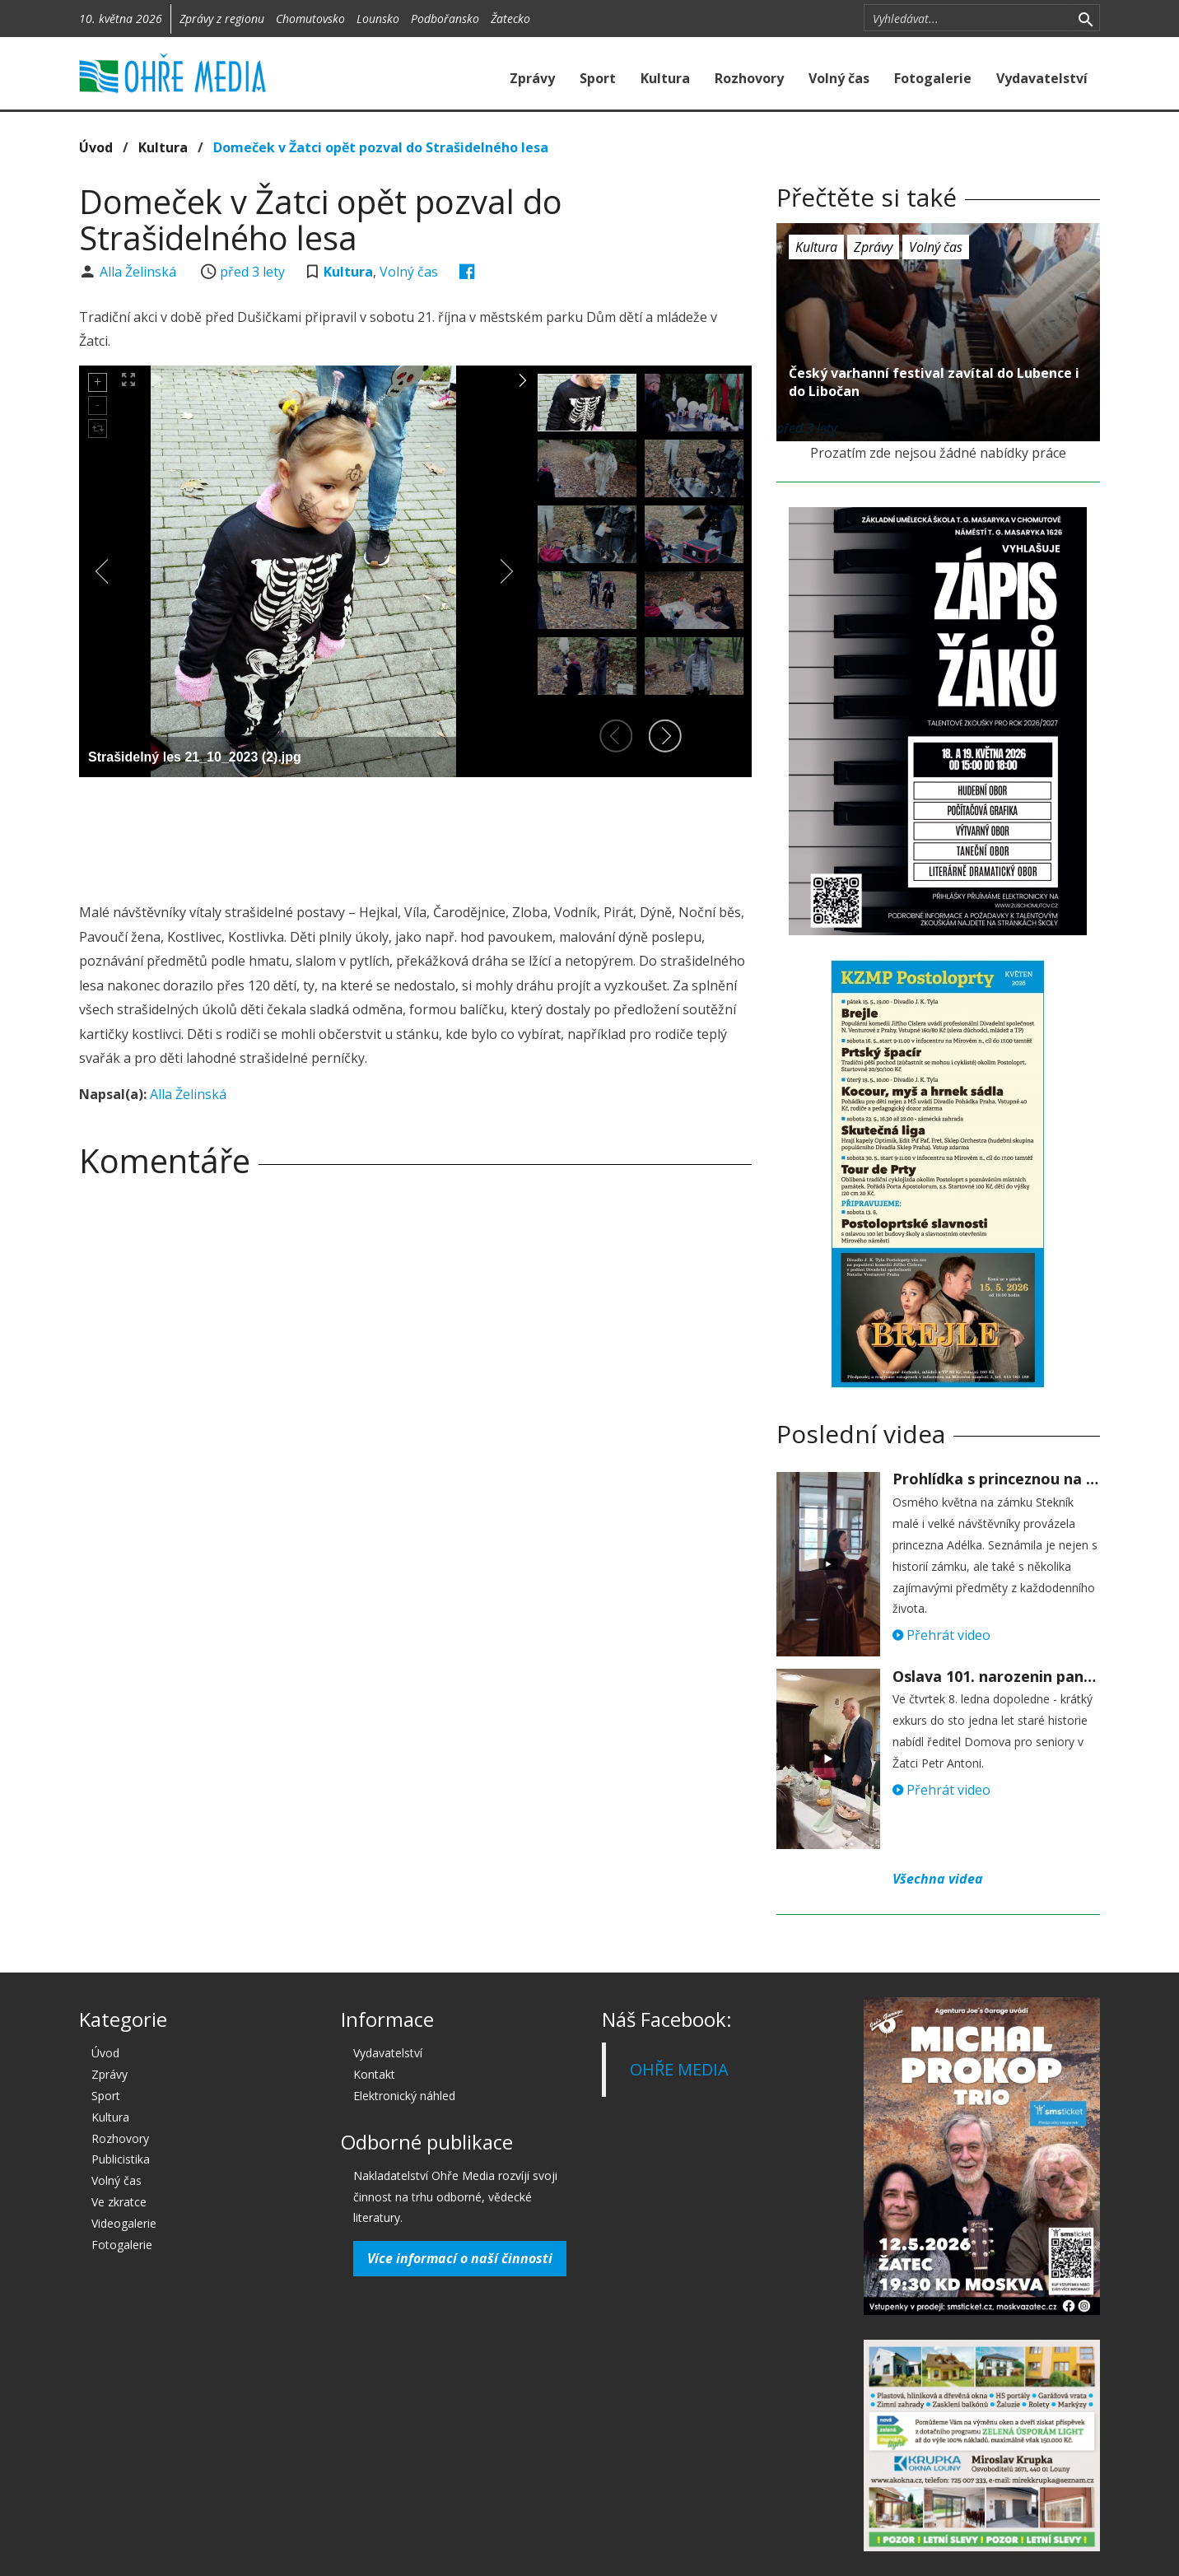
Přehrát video (941, 1635)
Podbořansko (445, 18)
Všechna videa (937, 1879)
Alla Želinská (139, 272)
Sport (598, 78)
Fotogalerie (933, 78)
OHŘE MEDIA (679, 2069)
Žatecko (510, 18)
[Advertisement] (415, 835)
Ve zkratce (119, 2202)
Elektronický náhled (404, 2095)
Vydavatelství (1042, 78)
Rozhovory (749, 78)
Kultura (665, 78)
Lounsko (377, 18)
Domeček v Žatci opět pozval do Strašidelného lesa (380, 147)
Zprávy (532, 78)
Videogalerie (123, 2223)
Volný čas (839, 78)
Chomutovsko (310, 18)
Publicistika (120, 2159)
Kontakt (374, 2074)
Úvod (96, 147)
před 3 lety (252, 272)
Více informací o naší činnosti (459, 2258)
